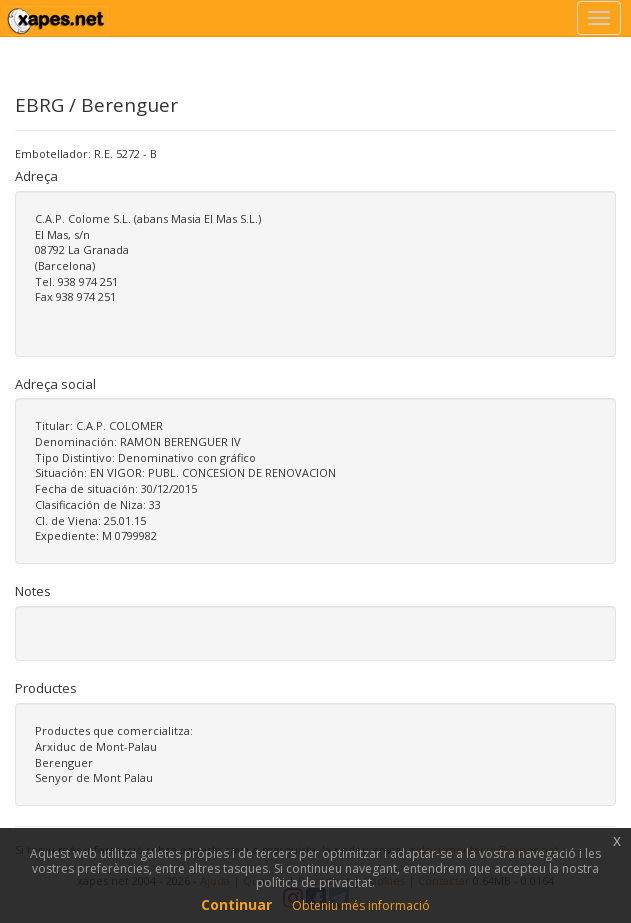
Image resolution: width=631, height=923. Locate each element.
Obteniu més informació (361, 905)
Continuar (236, 904)
